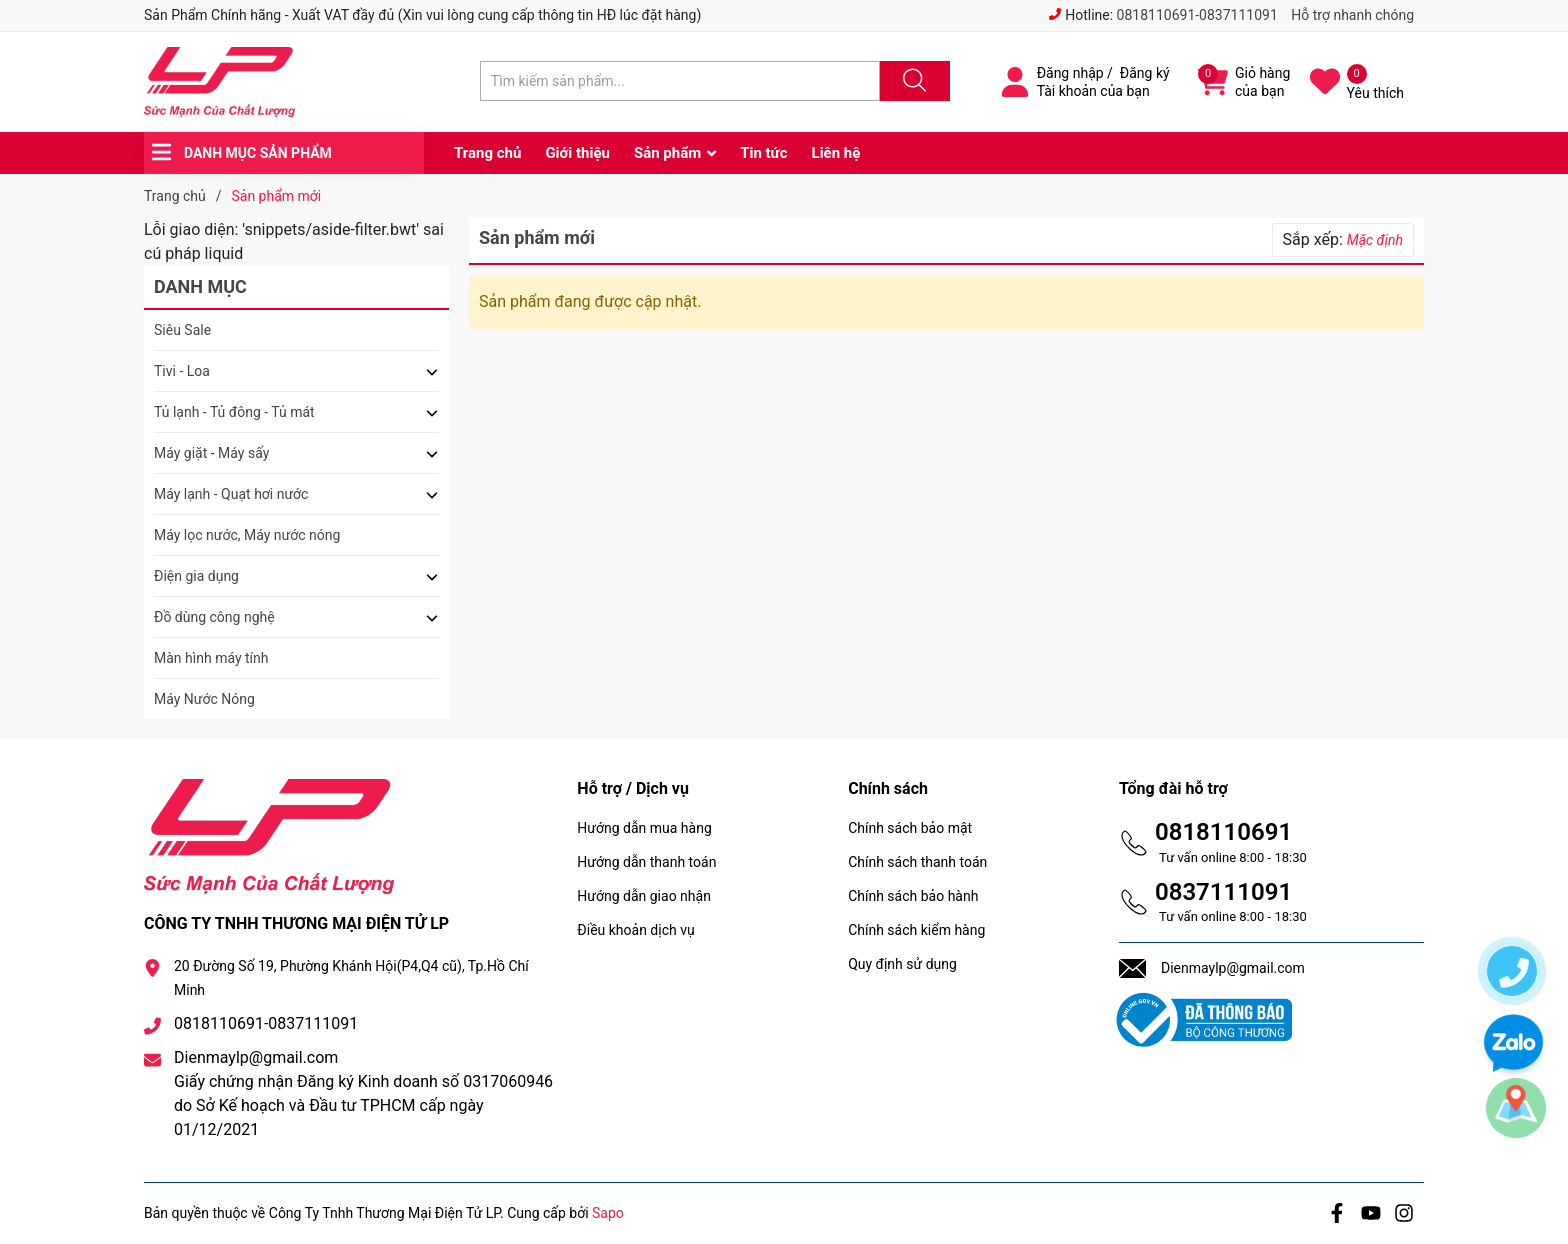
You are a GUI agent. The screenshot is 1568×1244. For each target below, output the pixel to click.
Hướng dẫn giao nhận (644, 896)
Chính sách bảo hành (913, 896)
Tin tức (763, 153)
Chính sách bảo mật (910, 828)
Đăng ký (1145, 73)
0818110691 (1223, 832)
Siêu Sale (182, 330)
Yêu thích (1375, 93)
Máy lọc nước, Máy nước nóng (247, 535)
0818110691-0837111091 (1197, 15)
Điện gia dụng (196, 576)
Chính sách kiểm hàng (916, 930)
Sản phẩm (667, 153)
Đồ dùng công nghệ (214, 617)
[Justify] (912, 81)
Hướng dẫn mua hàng (644, 828)
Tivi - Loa (182, 371)
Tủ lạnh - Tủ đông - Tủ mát (234, 412)
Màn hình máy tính (211, 658)
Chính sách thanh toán (917, 862)
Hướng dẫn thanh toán (646, 862)
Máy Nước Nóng (204, 699)
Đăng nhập (1070, 73)
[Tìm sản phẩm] (680, 81)
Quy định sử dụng (902, 964)
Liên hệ (836, 153)
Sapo (608, 1213)
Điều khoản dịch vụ (635, 930)
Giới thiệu (577, 153)
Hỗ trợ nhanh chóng (1352, 15)
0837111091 (1223, 892)
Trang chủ (487, 153)
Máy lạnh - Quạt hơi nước (231, 494)
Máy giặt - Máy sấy (211, 453)
